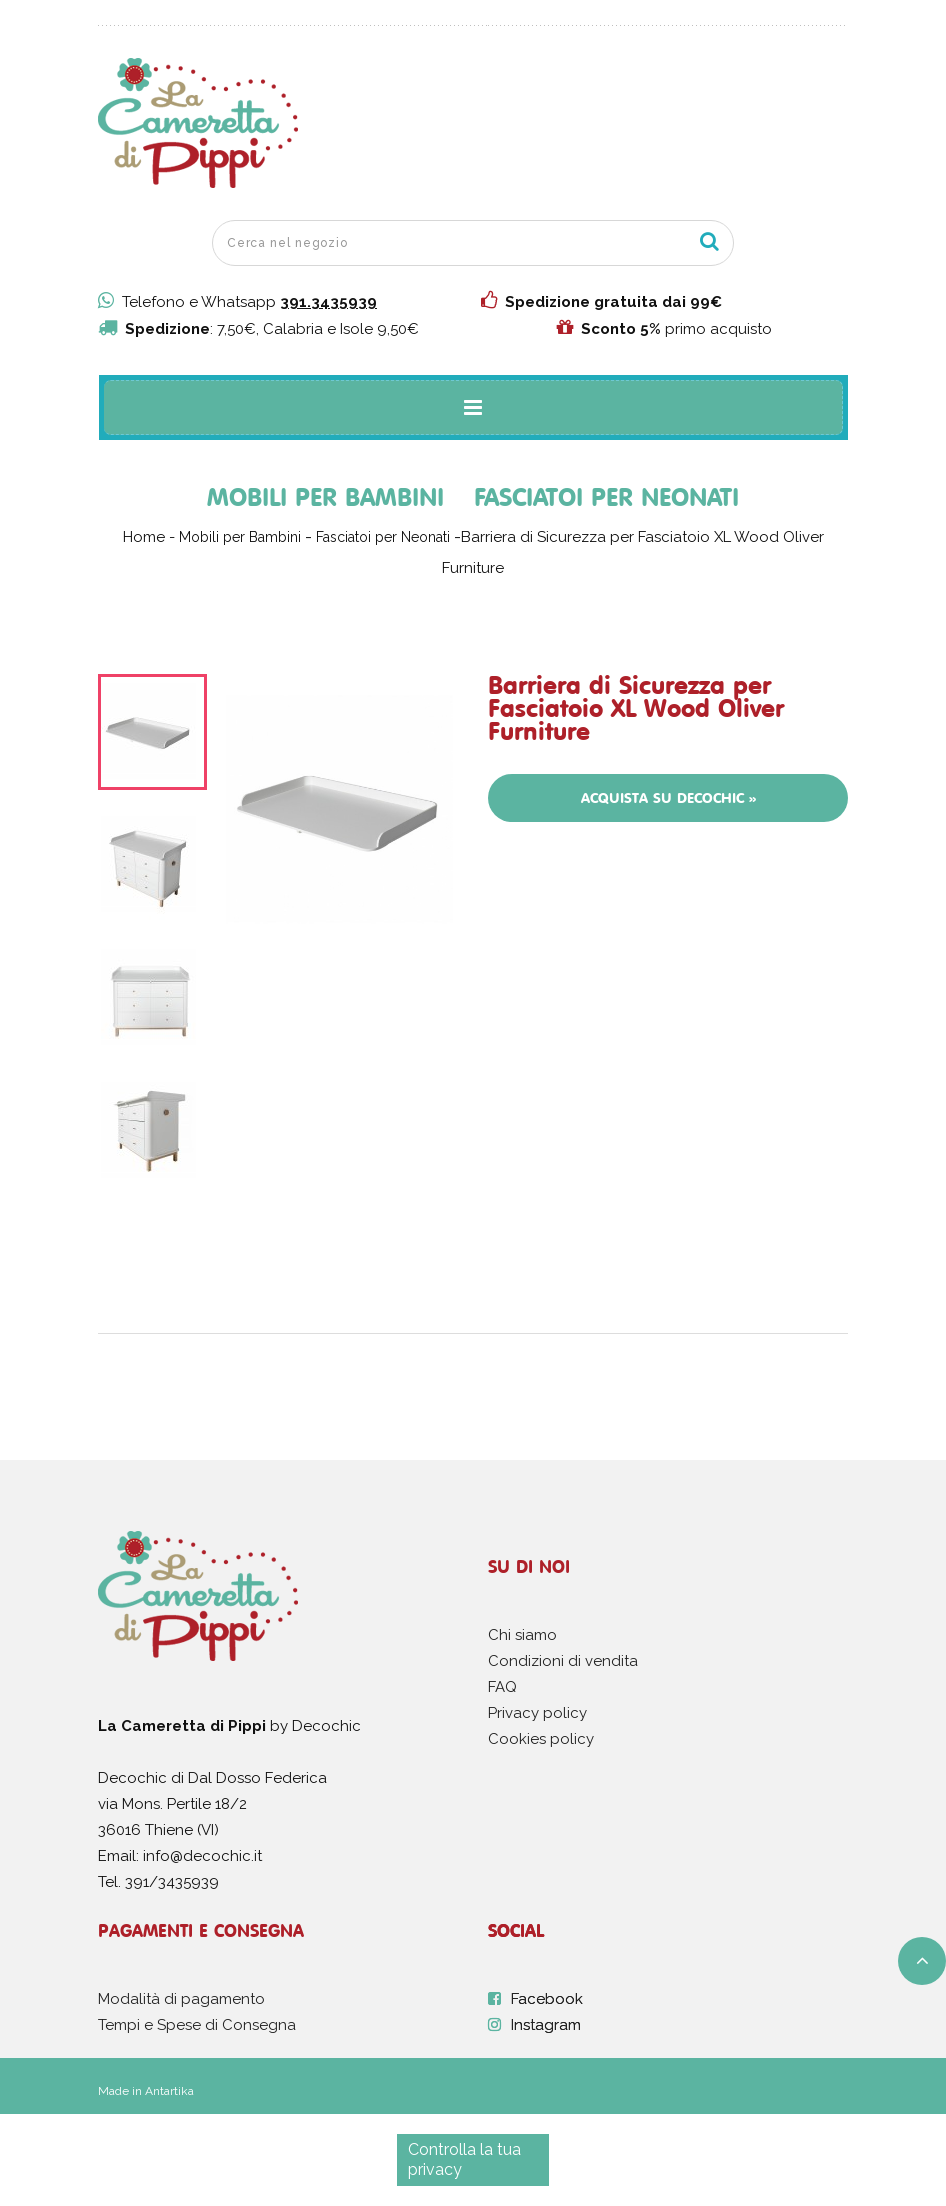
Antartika (169, 2091)
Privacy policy (537, 1713)
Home (144, 537)
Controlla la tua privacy (464, 2159)
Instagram (546, 2025)
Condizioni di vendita (563, 1661)
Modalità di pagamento (181, 1999)
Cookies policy (541, 1739)
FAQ (502, 1687)
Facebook (547, 1999)
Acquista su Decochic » (668, 798)
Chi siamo (522, 1635)
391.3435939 (328, 302)
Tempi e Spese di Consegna (197, 2025)
